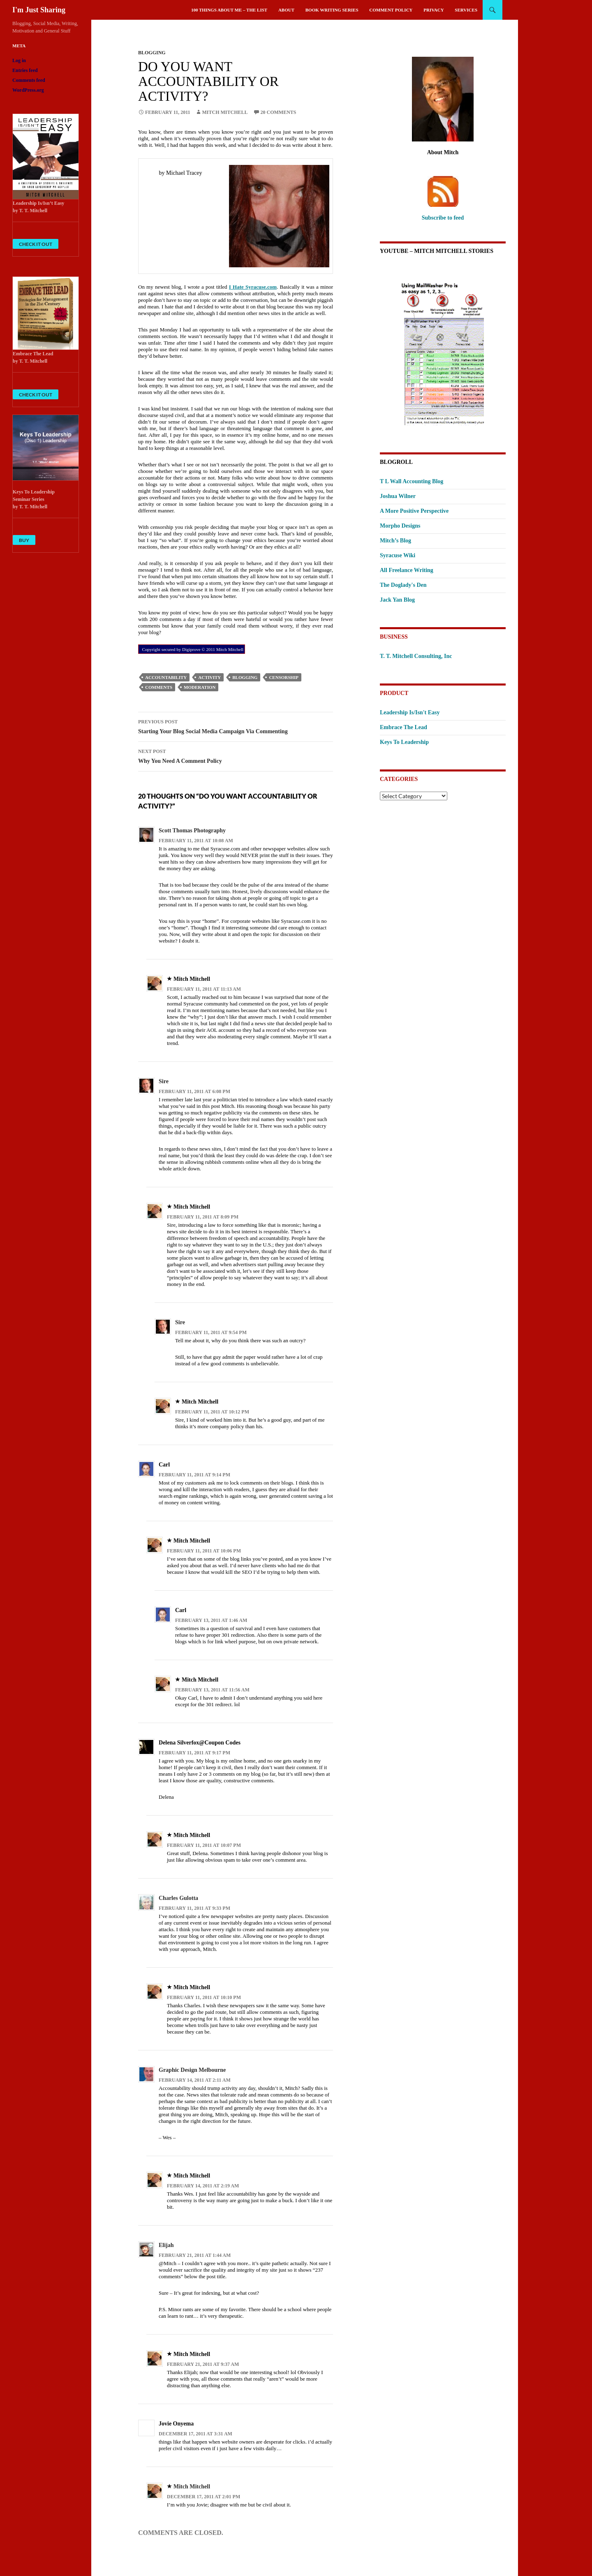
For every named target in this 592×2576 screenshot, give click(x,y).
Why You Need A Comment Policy (235, 755)
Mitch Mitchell (224, 112)
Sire (164, 1081)
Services (466, 9)
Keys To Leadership (404, 742)
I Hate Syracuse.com (253, 287)
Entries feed (25, 70)
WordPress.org (28, 90)
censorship (283, 677)
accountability (166, 677)
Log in (19, 60)
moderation (199, 687)
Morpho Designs (400, 526)
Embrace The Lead (403, 727)
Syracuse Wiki (397, 555)
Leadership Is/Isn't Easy (409, 712)
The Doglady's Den (403, 585)
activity (209, 677)
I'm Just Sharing (38, 10)
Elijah (166, 2245)
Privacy (433, 9)
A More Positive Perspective (414, 511)
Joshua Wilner (398, 496)
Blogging (152, 53)
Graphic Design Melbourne (192, 2070)
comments (158, 687)
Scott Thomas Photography (192, 830)
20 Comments (278, 112)
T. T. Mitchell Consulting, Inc (416, 656)
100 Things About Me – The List (229, 9)
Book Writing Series (331, 9)
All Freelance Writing (406, 570)
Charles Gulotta (178, 1898)
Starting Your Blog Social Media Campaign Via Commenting (235, 725)
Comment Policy (390, 9)
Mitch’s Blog (395, 540)
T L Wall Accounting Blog (411, 481)
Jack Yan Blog (397, 600)
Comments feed (28, 80)
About (286, 9)
